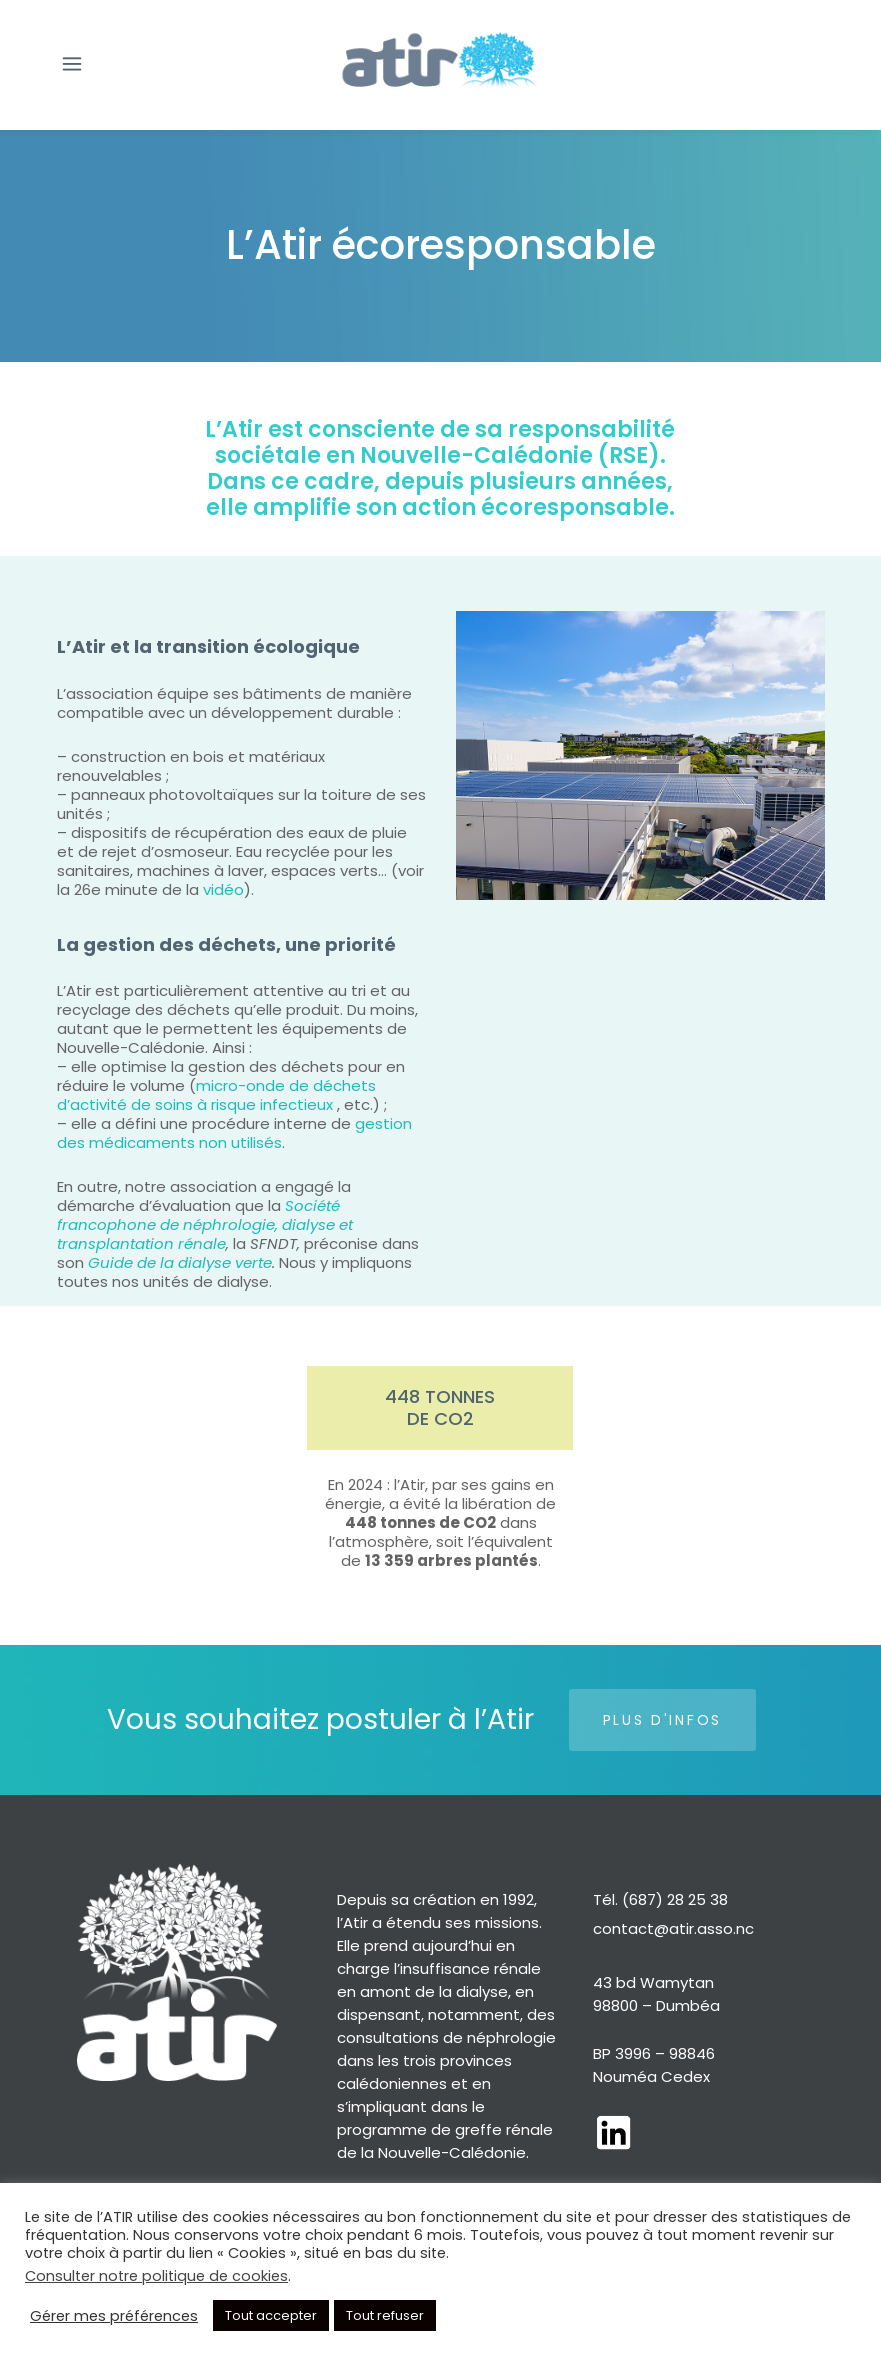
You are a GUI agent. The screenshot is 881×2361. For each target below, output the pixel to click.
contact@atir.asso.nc (673, 1928)
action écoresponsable (535, 507)
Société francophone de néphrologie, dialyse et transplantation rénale (205, 1224)
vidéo (221, 889)
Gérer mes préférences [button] (114, 2316)
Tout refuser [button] (385, 2315)
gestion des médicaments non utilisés (234, 1133)
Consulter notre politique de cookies (156, 2276)
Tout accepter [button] (271, 2315)
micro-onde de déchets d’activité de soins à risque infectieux (216, 1095)
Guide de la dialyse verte (180, 1262)
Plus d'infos (662, 1720)
